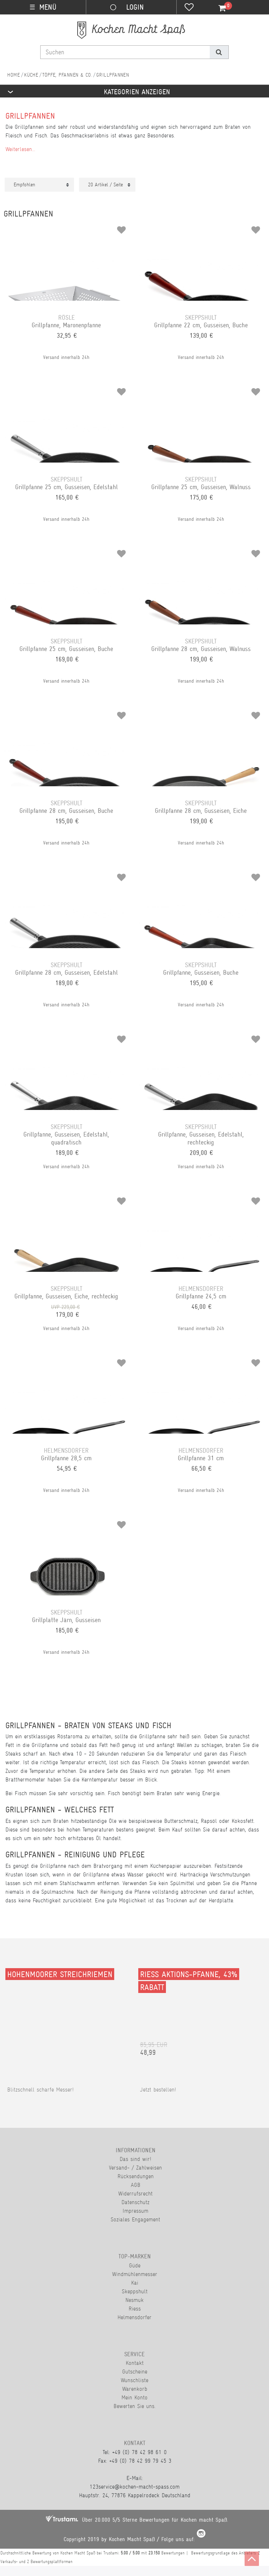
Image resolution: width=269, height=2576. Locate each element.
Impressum (135, 2210)
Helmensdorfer (134, 2317)
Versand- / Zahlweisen (135, 2167)
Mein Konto (134, 2397)
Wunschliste (134, 2380)
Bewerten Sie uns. (134, 2406)
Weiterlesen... (20, 149)
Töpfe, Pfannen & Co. (67, 75)
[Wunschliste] (189, 8)
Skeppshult (135, 2291)
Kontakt (135, 2362)
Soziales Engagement (135, 2219)
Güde (134, 2265)
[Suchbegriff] (125, 52)
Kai (134, 2282)
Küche (31, 75)
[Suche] (219, 52)
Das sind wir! (135, 2159)
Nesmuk (134, 2300)
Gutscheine (134, 2371)
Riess (135, 2308)
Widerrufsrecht (135, 2193)
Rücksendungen (135, 2176)
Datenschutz (135, 2202)
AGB (135, 2184)
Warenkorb (134, 2388)
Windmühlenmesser (134, 2274)
